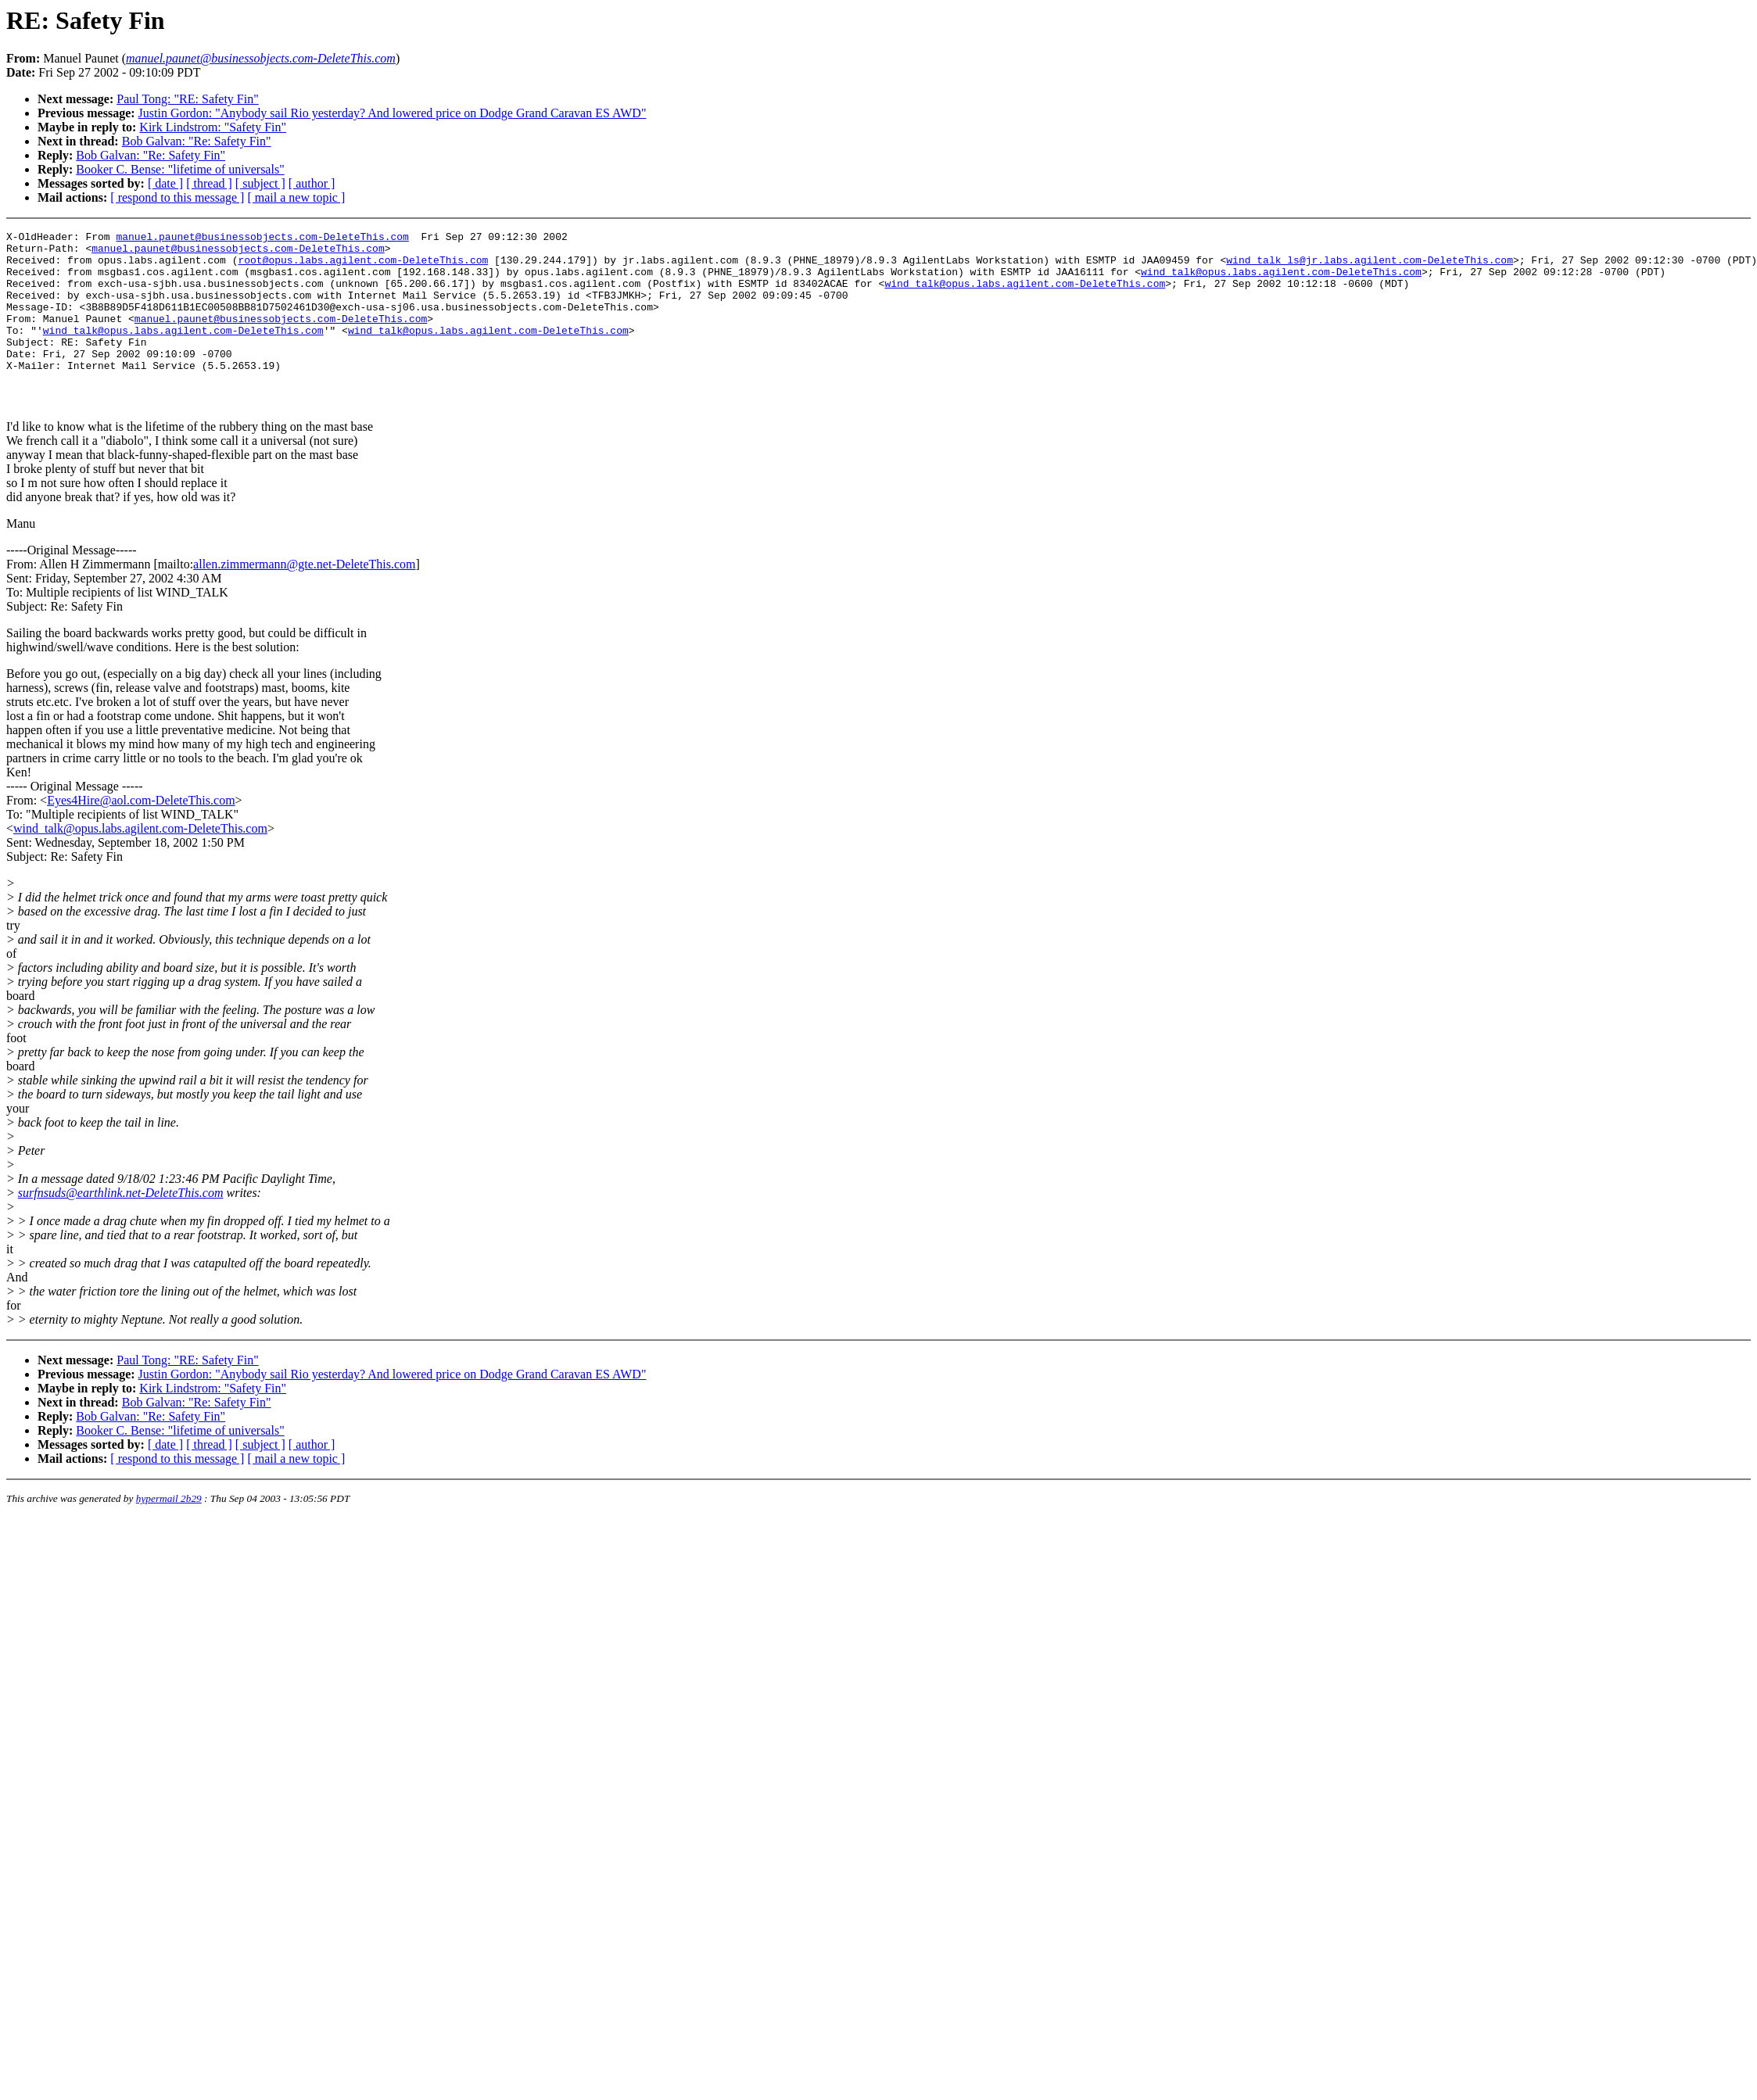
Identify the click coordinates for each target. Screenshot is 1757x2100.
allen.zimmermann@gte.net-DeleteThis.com (304, 599)
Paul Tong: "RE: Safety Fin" (187, 99)
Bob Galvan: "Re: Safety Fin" (196, 141)
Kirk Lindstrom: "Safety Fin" (212, 127)
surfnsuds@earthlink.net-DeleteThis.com (121, 1228)
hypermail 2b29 (169, 1533)
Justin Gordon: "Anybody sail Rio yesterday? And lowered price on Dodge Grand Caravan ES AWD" (392, 113)
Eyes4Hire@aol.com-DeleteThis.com (141, 835)
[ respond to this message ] (177, 197)
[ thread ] (209, 183)
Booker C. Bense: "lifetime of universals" (180, 169)
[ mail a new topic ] (296, 197)
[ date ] (165, 183)
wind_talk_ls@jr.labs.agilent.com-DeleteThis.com (1369, 267)
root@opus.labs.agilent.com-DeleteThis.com (363, 267)
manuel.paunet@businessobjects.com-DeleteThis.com (262, 238)
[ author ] (312, 183)
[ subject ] (260, 183)
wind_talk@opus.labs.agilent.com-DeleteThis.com (1281, 281)
